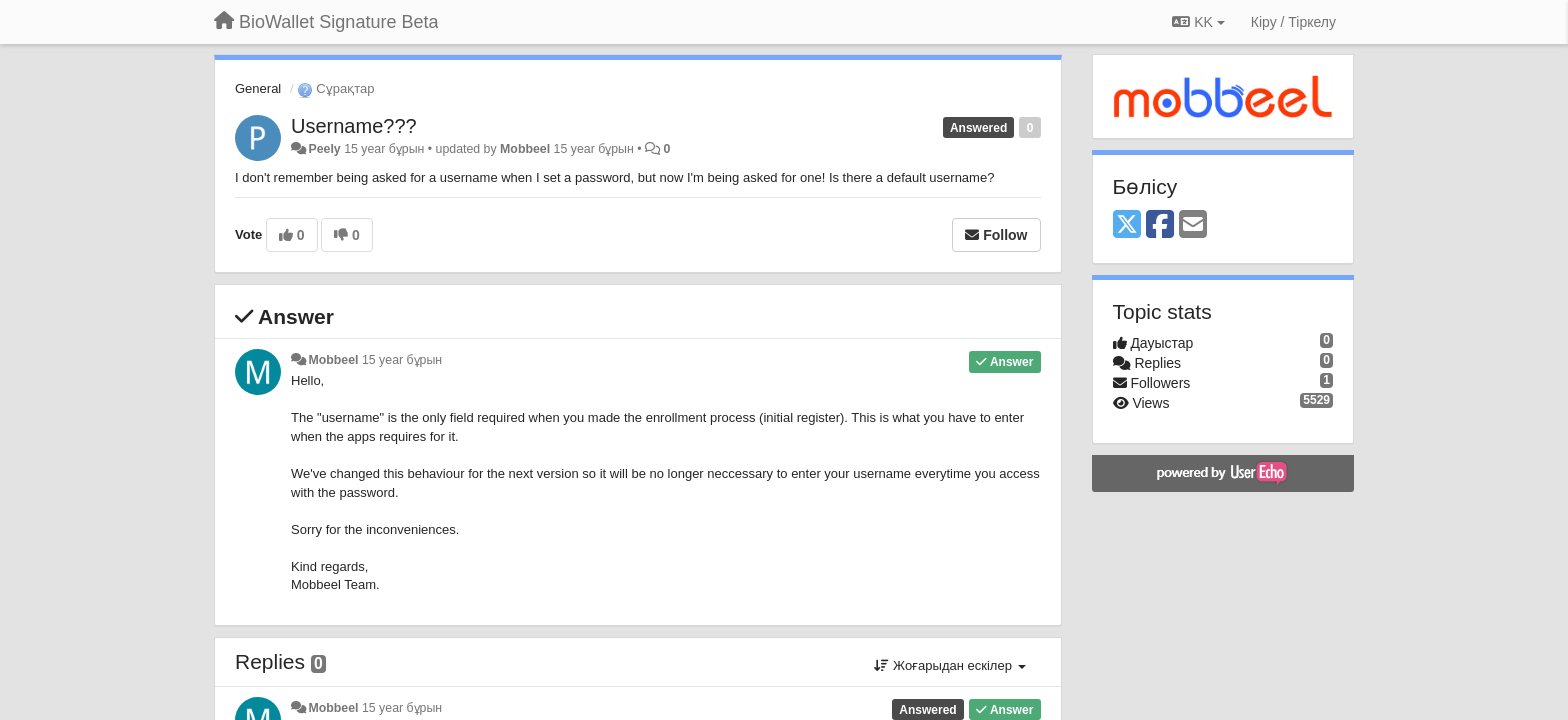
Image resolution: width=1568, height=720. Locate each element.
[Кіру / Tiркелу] (1293, 22)
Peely (324, 149)
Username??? (354, 126)
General (258, 88)
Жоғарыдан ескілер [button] (949, 665)
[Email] (1193, 225)
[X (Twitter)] (1127, 225)
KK (1198, 22)
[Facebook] (1160, 225)
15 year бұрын (402, 360)
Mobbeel (525, 149)
